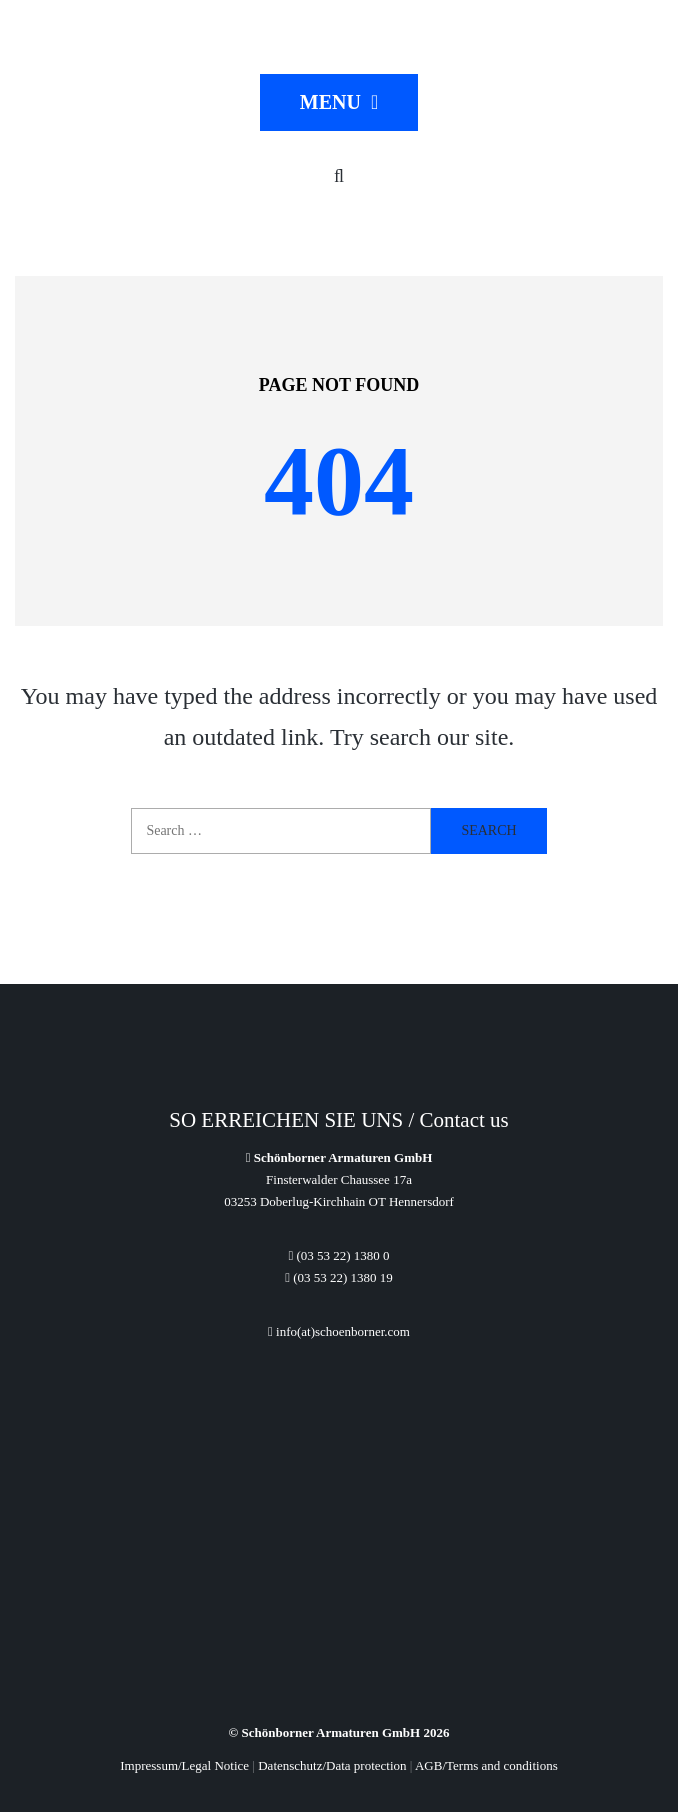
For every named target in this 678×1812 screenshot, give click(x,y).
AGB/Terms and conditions (486, 1765)
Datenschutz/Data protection (332, 1765)
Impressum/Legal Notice (184, 1765)
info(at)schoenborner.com (339, 1331)
